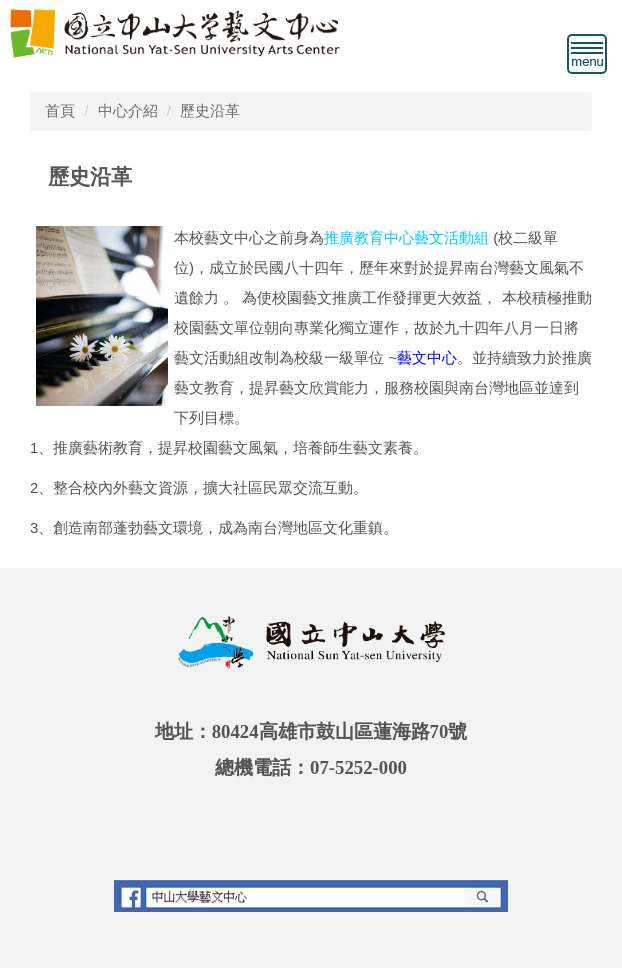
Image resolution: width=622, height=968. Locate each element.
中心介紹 (128, 110)
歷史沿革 (210, 110)
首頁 (60, 110)
